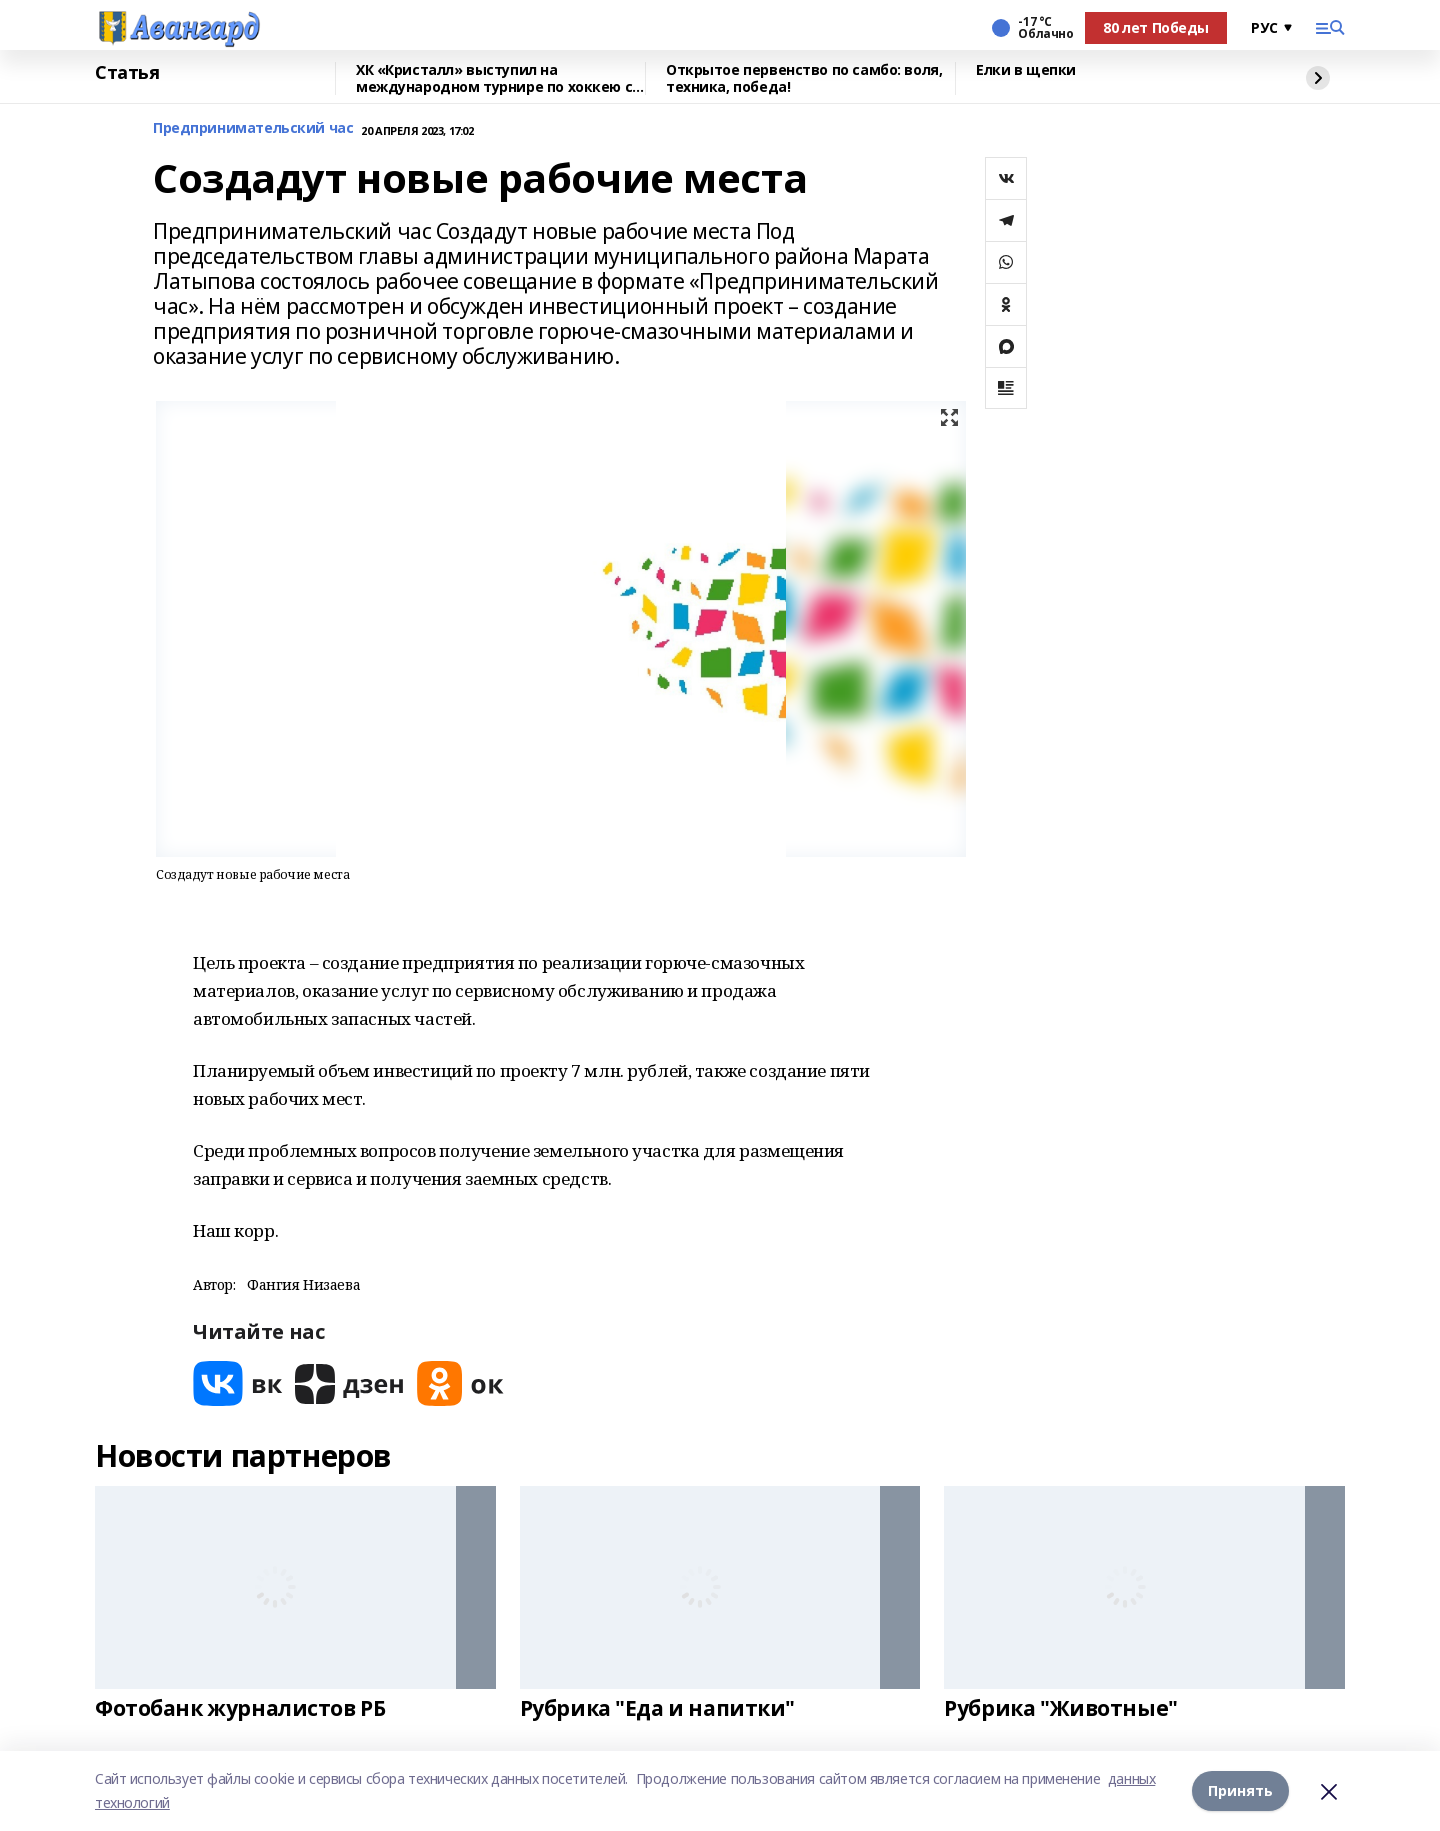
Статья (127, 73)
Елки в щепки (1026, 70)
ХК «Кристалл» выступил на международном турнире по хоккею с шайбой (494, 78)
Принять (1240, 1790)
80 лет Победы (1156, 27)
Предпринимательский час (253, 128)
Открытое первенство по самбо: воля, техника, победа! (804, 78)
